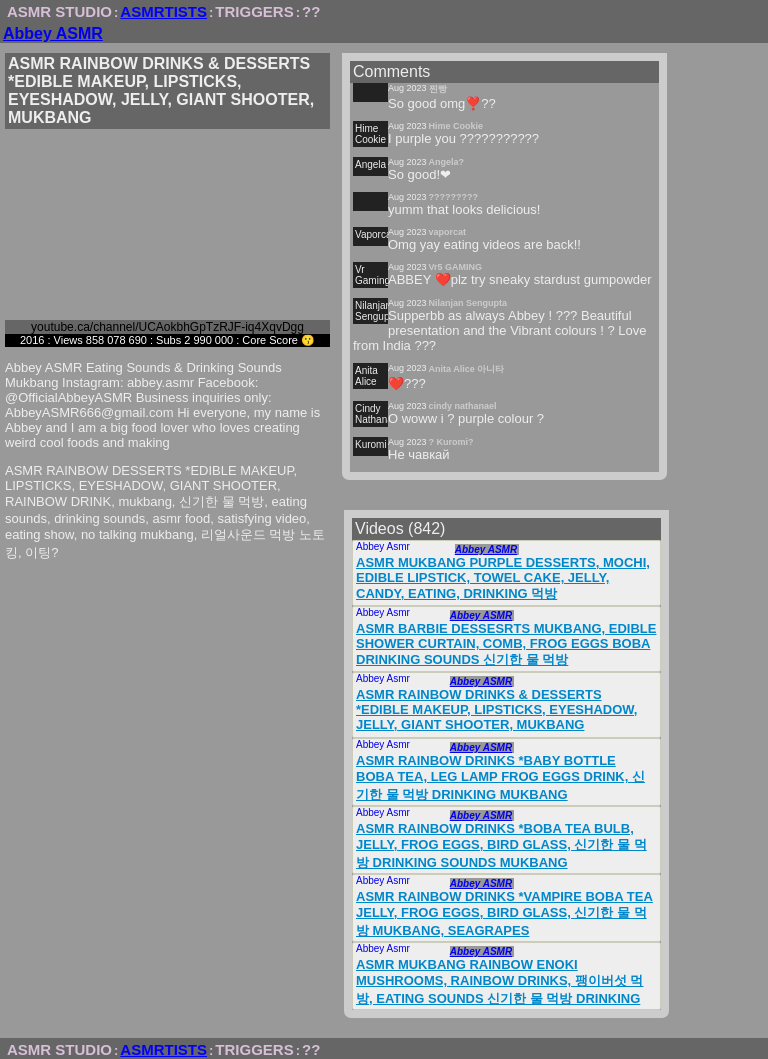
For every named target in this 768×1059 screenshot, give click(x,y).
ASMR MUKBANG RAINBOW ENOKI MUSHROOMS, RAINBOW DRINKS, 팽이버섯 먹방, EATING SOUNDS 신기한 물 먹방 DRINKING (499, 981)
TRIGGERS (254, 11)
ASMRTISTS (163, 11)
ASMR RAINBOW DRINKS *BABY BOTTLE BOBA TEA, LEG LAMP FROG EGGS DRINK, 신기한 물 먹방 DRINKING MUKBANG (500, 777)
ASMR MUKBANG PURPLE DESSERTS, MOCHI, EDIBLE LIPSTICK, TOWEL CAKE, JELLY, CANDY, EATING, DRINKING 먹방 (503, 578)
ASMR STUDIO (59, 11)
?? (311, 11)
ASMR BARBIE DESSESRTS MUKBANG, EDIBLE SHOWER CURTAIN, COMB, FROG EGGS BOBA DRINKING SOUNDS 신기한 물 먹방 (506, 644)
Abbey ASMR (53, 33)
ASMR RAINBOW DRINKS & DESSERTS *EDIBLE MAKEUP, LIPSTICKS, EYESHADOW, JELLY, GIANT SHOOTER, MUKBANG (496, 709)
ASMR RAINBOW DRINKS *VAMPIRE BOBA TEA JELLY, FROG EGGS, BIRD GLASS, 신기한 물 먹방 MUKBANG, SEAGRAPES (504, 913)
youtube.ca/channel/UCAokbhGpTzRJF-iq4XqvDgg (167, 327)
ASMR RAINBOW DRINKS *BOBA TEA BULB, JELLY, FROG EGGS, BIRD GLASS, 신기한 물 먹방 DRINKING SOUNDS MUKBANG (501, 845)
